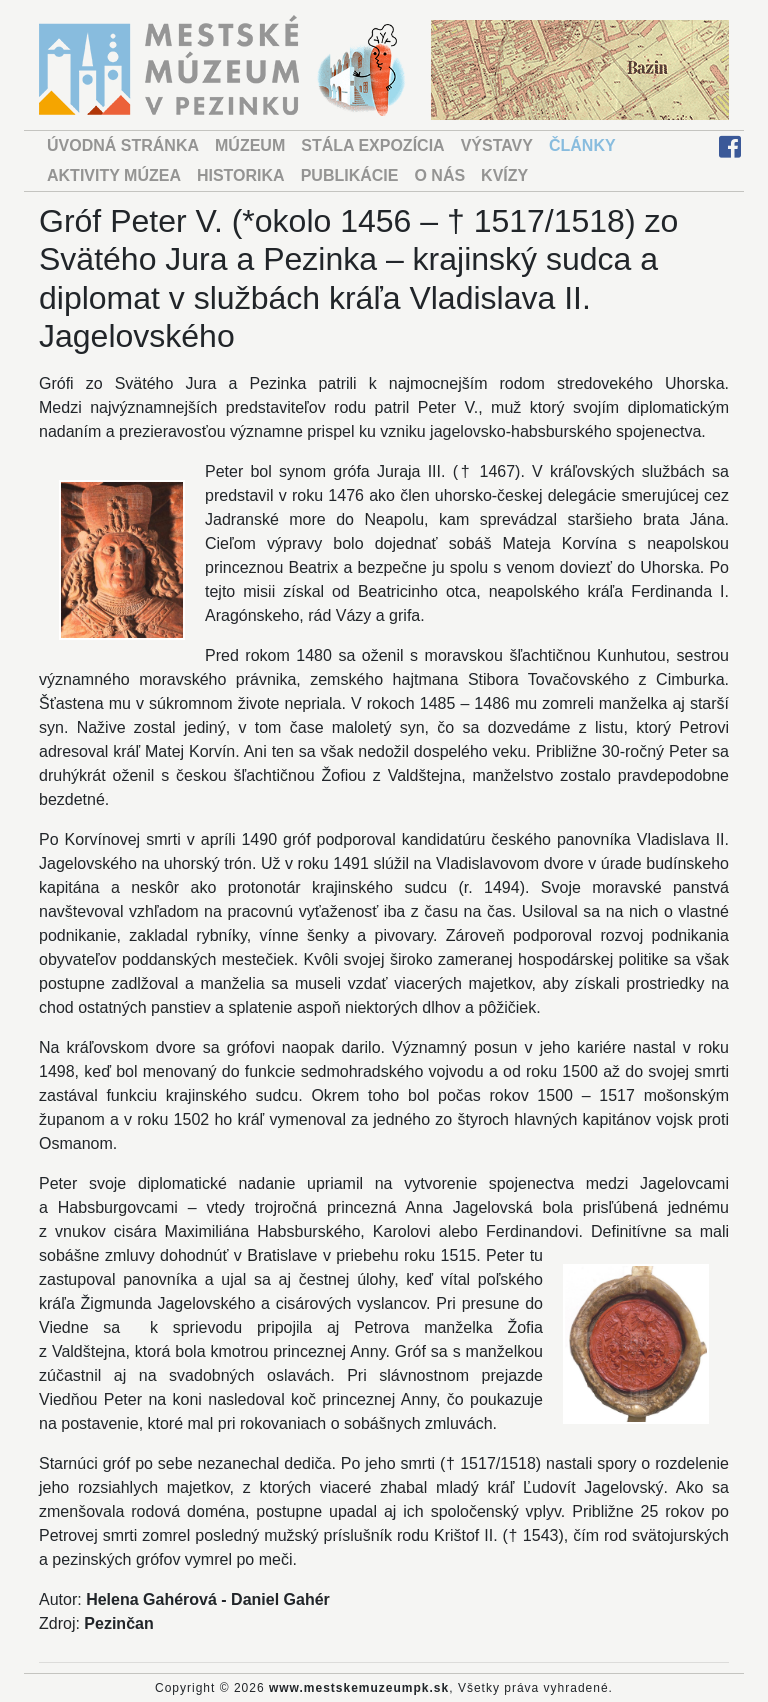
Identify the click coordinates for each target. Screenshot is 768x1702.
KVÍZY (504, 175)
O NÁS (439, 175)
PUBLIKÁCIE (350, 175)
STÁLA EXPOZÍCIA (372, 145)
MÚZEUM (250, 145)
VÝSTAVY (497, 145)
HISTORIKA (241, 175)
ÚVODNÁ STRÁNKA (123, 145)
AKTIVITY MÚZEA (114, 175)
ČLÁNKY (582, 145)
